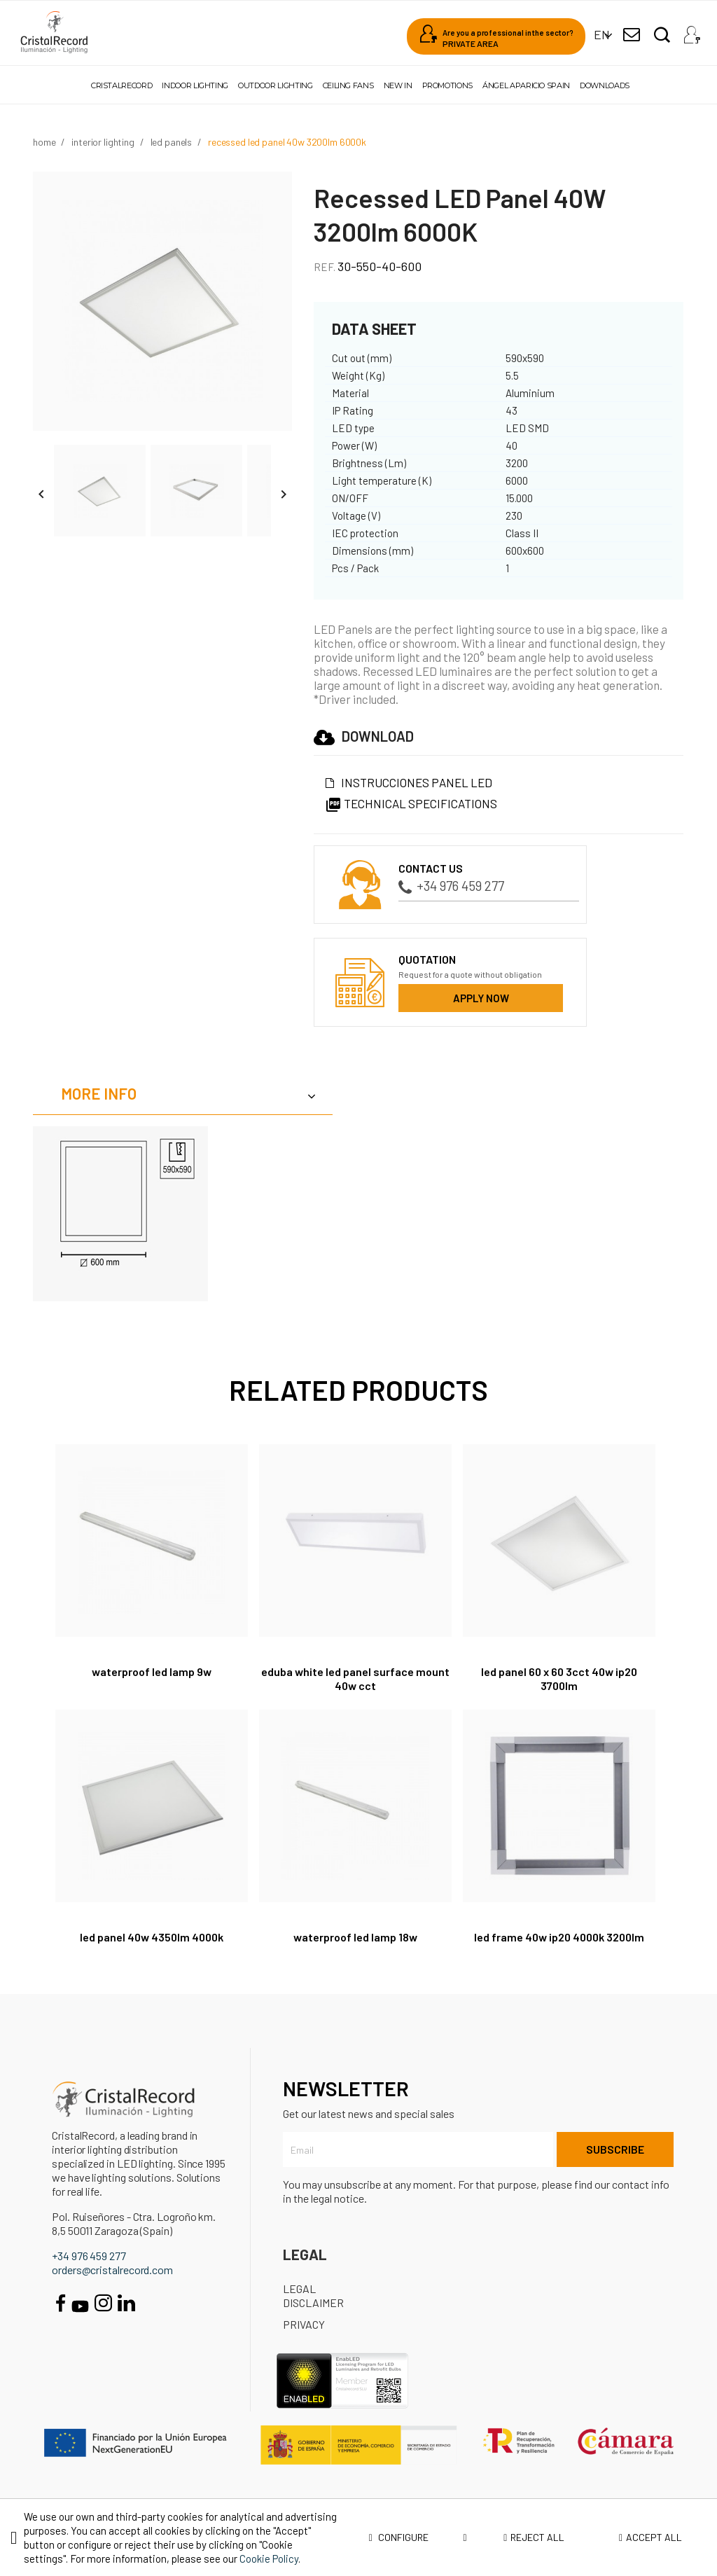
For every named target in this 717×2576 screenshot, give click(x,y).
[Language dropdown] (602, 34)
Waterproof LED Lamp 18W (355, 1937)
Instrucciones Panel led (416, 782)
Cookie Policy (268, 2558)
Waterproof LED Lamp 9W (151, 1671)
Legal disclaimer (313, 2295)
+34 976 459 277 (451, 886)
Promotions (447, 85)
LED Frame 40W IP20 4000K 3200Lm (559, 1937)
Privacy (304, 2324)
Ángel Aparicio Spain (526, 85)
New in (398, 85)
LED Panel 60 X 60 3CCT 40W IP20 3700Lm (559, 1678)
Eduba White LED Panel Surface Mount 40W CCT (355, 1678)
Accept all (650, 2537)
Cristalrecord (121, 85)
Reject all (533, 2537)
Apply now (481, 998)
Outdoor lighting (275, 85)
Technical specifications (411, 803)
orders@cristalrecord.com (112, 2269)
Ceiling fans (348, 85)
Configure (418, 2537)
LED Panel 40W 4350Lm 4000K (151, 1937)
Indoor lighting (195, 85)
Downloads (604, 85)
